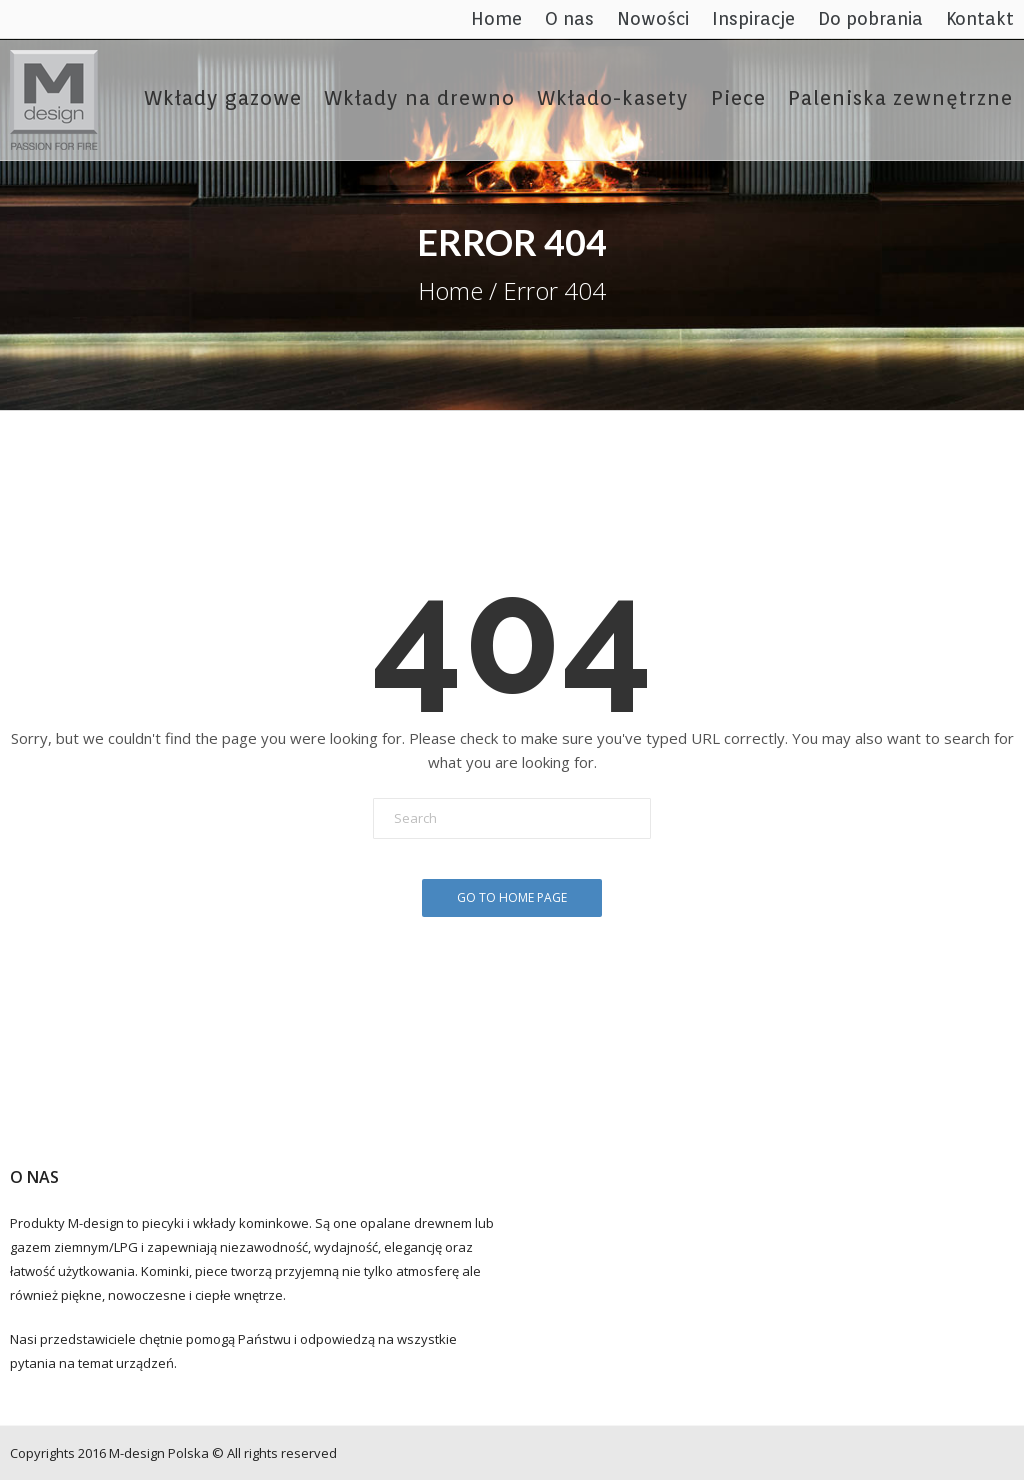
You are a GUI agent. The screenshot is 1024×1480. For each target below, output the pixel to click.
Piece (738, 98)
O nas (569, 18)
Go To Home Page (512, 897)
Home (496, 18)
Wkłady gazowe (223, 98)
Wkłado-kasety (613, 98)
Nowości (653, 18)
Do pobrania (870, 18)
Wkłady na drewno (419, 98)
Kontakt (980, 18)
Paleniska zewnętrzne (900, 98)
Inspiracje (753, 18)
